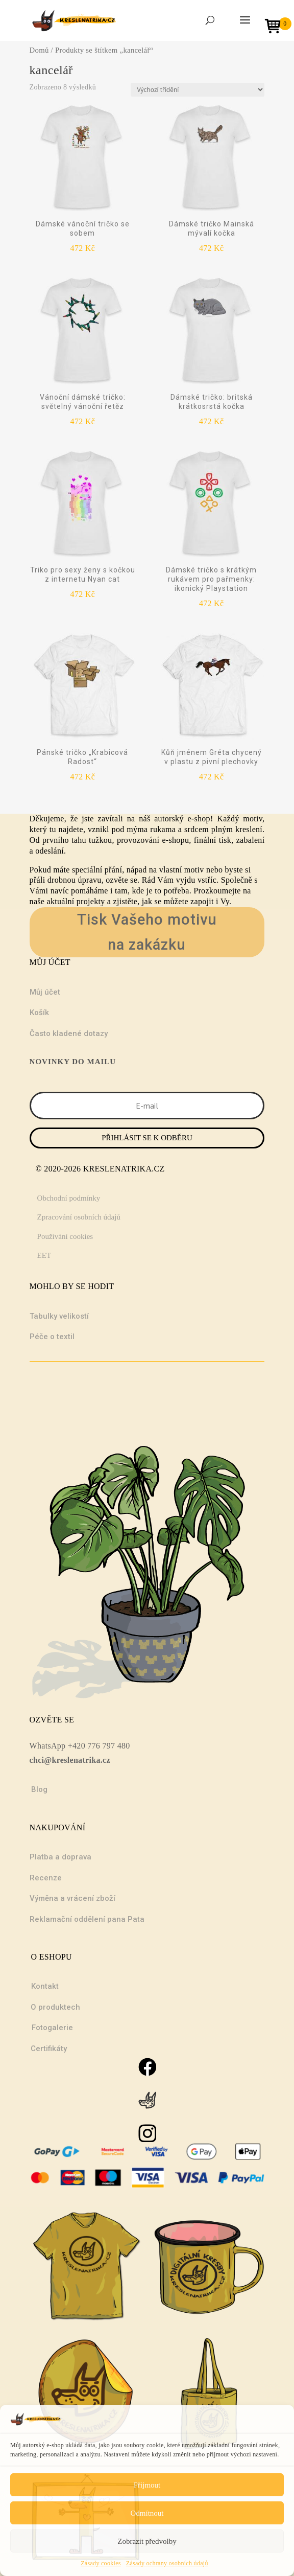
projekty (91, 901)
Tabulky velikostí (59, 1316)
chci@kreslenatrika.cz (70, 1760)
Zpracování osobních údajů (78, 1217)
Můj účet (45, 992)
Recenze (46, 1877)
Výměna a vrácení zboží (72, 1898)
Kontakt (45, 1986)
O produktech (55, 2007)
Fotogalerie (52, 2027)
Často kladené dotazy (69, 1033)
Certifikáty (49, 2048)
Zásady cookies (101, 2563)
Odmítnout (146, 2513)
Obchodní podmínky (69, 1198)
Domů (39, 50)
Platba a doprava (60, 1856)
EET (44, 1255)
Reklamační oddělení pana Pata (87, 1919)
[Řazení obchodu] (197, 90)
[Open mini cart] (276, 27)
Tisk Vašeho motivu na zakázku (147, 932)
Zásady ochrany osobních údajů (167, 2563)
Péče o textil (52, 1336)
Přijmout (147, 2485)
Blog (39, 1789)
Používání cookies (65, 1236)
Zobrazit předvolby (146, 2541)
